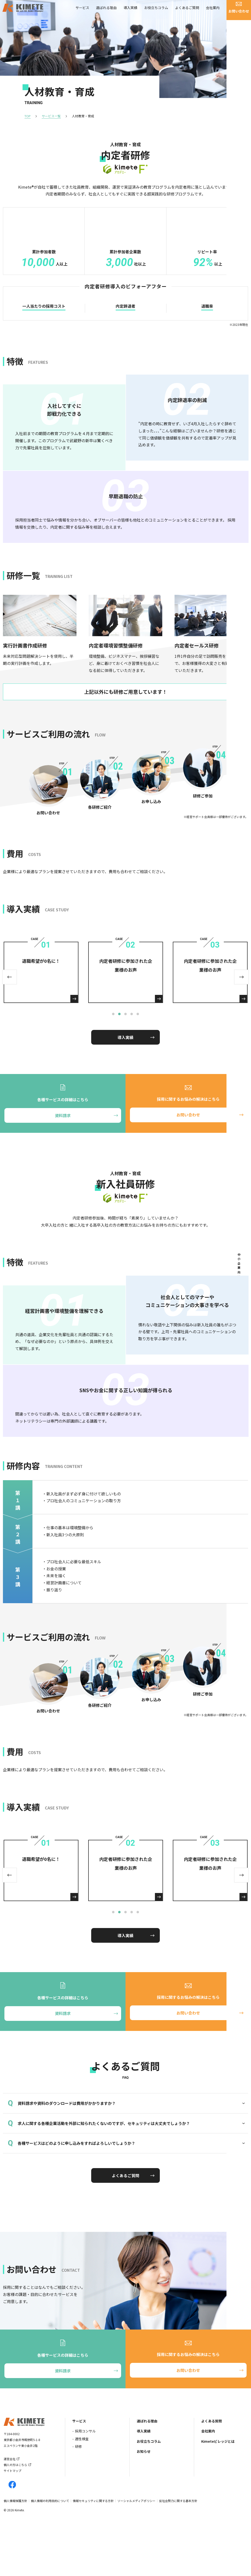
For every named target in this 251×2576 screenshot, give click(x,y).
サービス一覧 (51, 116)
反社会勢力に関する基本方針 (178, 2534)
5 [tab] (137, 1048)
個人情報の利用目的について (50, 2534)
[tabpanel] (125, 1003)
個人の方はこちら (15, 2498)
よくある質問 (211, 2454)
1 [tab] (112, 1048)
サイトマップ (12, 2504)
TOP (28, 116)
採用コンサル (85, 2464)
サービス (82, 12)
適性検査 (82, 2472)
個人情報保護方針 (15, 2534)
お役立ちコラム (156, 12)
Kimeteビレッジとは (218, 2475)
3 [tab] (125, 1048)
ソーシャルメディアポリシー (136, 2534)
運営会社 (9, 2492)
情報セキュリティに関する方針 (93, 2534)
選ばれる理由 (106, 12)
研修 (78, 2480)
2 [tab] (119, 1048)
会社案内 (213, 12)
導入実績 (130, 12)
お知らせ (144, 2485)
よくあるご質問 (187, 12)
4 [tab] (131, 1048)
